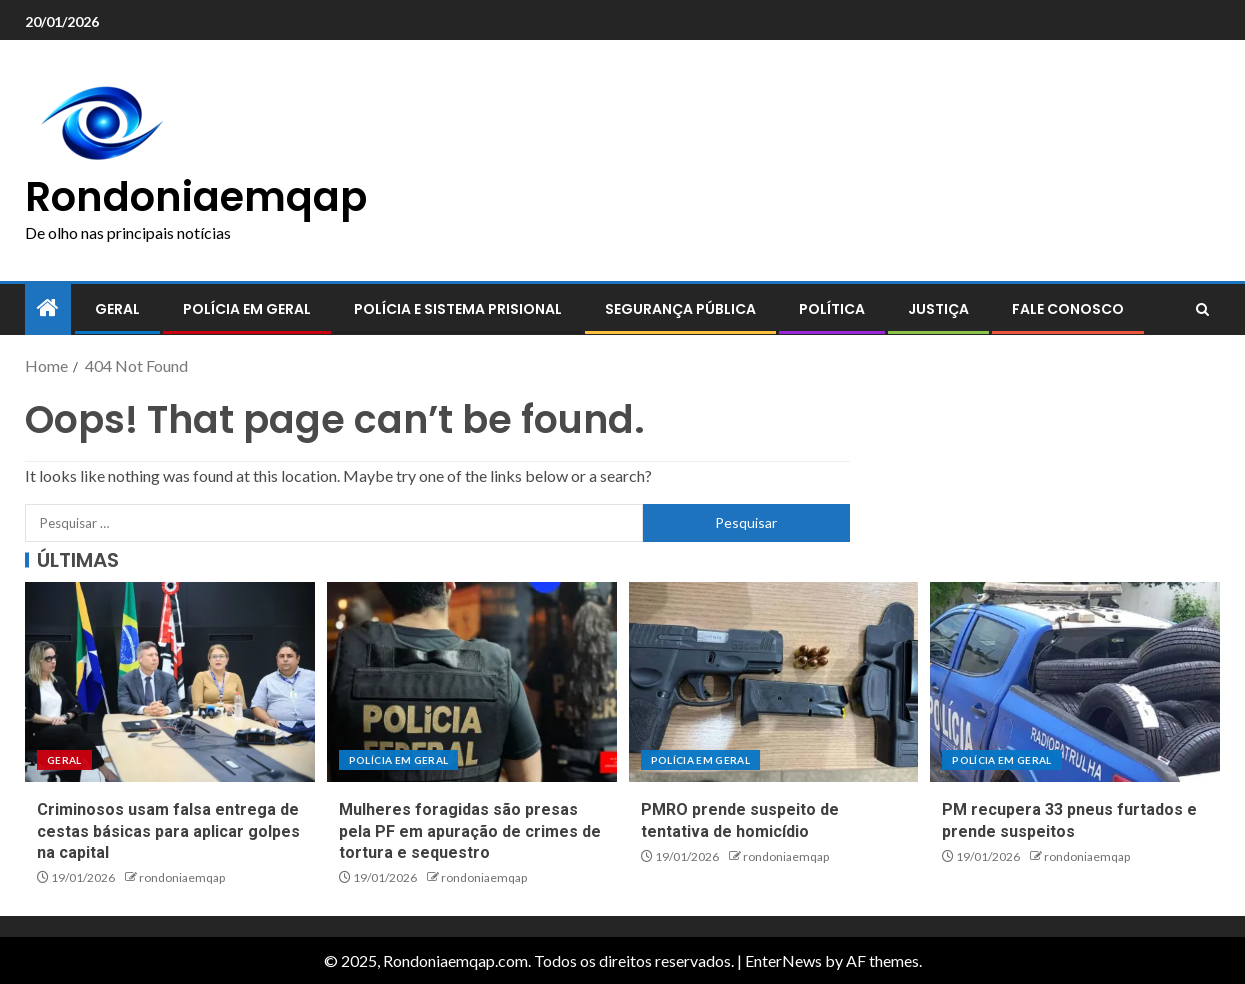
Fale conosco (1068, 309)
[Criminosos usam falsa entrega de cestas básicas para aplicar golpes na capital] (170, 682)
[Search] (1202, 310)
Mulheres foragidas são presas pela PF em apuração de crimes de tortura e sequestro (470, 831)
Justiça (938, 309)
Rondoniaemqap (196, 197)
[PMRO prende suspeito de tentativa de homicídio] (774, 682)
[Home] (48, 308)
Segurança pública (680, 309)
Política (832, 309)
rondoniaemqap (182, 877)
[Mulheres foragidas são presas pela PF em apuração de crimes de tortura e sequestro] (472, 682)
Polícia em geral (247, 309)
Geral (117, 309)
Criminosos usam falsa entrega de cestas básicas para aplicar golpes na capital (168, 831)
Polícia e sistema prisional (458, 309)
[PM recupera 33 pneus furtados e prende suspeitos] (1075, 682)
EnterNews (783, 960)
